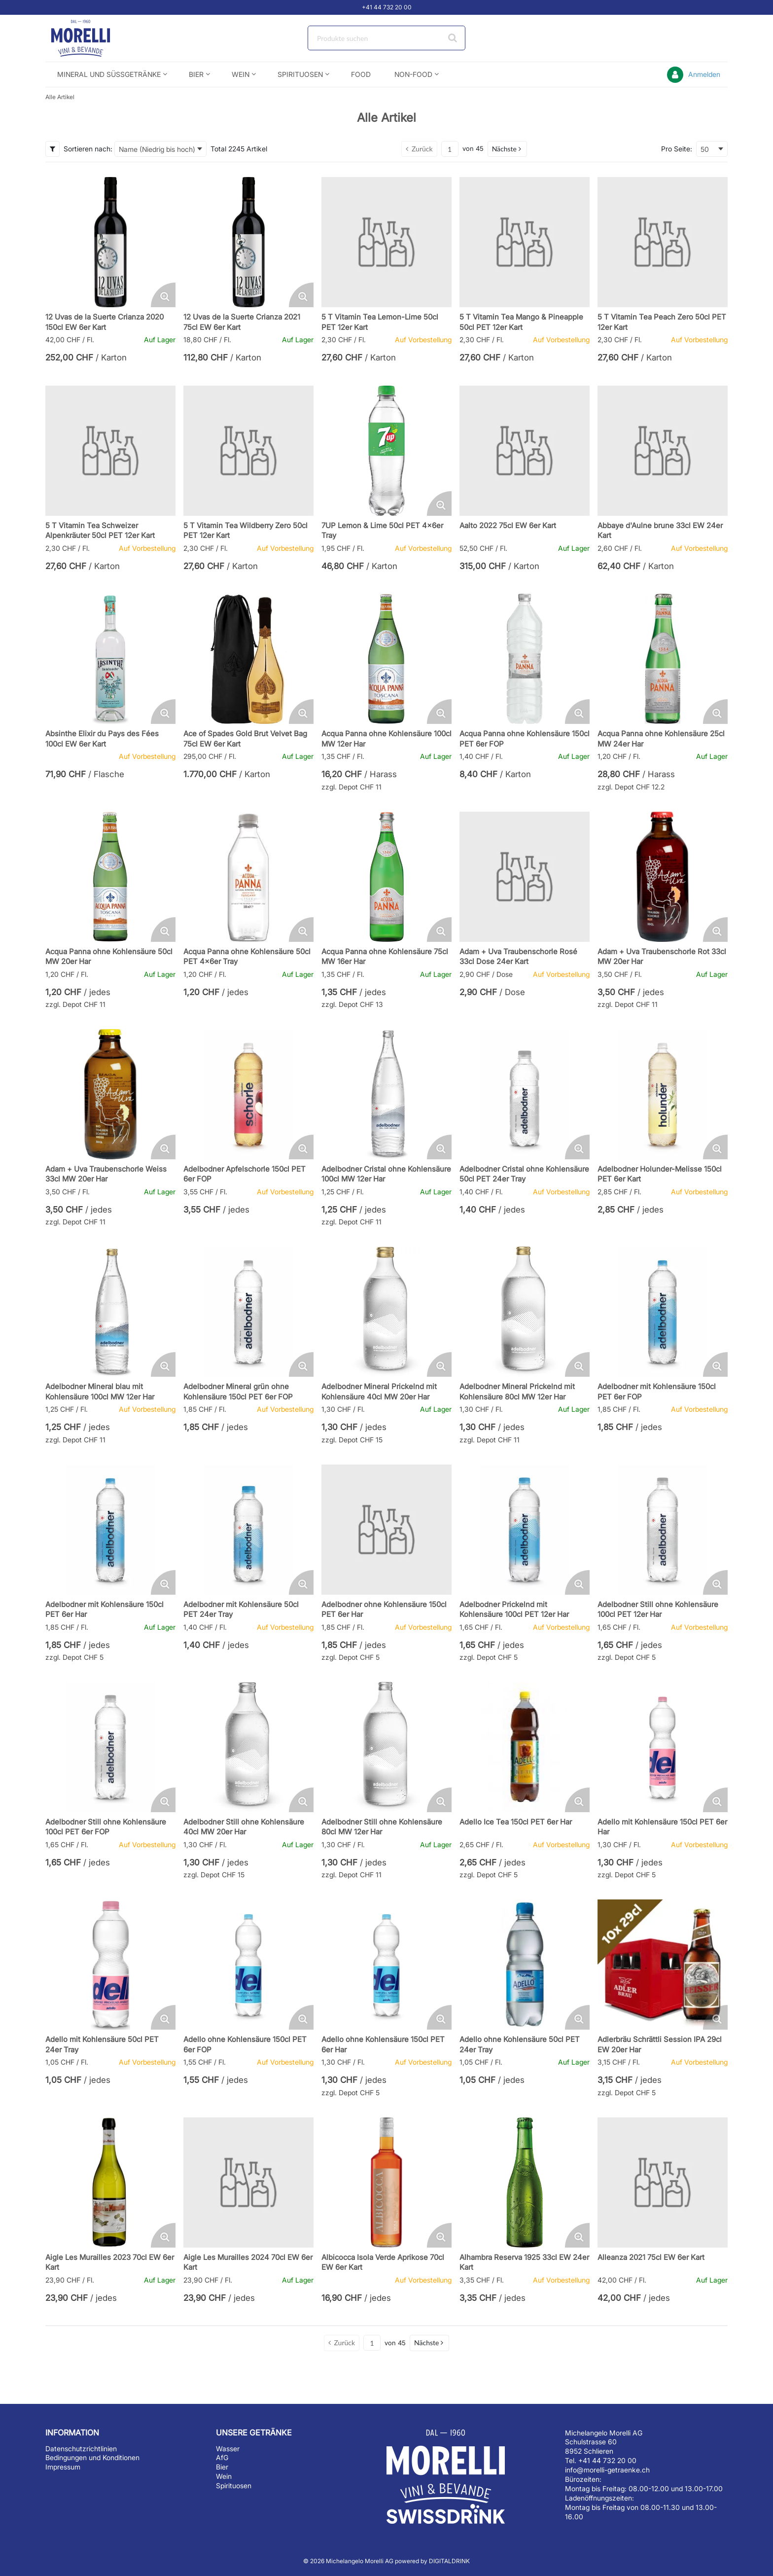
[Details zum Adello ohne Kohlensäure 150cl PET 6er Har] (386, 1964)
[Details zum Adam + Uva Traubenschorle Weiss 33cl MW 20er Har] (110, 1094)
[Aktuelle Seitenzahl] (449, 149)
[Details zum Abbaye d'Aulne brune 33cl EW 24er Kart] (662, 451)
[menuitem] (111, 74)
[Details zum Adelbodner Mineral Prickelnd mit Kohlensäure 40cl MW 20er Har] (386, 1312)
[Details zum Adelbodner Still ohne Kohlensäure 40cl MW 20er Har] (248, 1747)
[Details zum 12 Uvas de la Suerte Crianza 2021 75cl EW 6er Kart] (248, 242)
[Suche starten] (453, 38)
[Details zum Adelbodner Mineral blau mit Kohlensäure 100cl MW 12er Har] (110, 1312)
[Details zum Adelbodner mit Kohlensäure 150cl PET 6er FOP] (662, 1312)
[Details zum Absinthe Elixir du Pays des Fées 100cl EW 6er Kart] (110, 659)
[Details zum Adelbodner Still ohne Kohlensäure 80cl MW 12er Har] (386, 1747)
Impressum (62, 2467)
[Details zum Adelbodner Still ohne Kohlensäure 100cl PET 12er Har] (662, 1530)
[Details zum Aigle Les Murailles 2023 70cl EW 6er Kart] (110, 2182)
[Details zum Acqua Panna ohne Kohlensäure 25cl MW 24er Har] (662, 659)
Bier (222, 2467)
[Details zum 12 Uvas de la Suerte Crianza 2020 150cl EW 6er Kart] (110, 242)
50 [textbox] (705, 149)
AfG (222, 2457)
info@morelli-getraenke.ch (607, 2470)
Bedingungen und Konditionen (92, 2457)
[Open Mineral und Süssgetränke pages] (169, 74)
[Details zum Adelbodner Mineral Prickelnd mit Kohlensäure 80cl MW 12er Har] (524, 1312)
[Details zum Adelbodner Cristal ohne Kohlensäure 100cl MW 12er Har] (386, 1094)
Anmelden (704, 74)
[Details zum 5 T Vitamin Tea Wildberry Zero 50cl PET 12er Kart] (248, 451)
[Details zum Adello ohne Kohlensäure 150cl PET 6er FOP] (248, 1964)
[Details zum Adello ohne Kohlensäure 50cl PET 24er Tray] (524, 1964)
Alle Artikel (59, 97)
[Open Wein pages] (257, 74)
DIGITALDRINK (449, 2561)
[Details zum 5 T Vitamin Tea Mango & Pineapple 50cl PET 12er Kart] (524, 242)
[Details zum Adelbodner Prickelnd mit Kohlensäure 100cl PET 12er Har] (524, 1530)
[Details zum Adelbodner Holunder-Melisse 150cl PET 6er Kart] (662, 1094)
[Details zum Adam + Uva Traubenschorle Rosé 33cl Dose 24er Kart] (524, 877)
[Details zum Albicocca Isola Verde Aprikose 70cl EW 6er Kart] (386, 2182)
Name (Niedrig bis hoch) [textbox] (157, 149)
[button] (507, 149)
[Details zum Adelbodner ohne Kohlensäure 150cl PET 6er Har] (386, 1530)
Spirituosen (233, 2485)
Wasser (228, 2448)
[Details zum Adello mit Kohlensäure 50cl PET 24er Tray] (110, 1964)
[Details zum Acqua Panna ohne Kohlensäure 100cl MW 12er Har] (386, 659)
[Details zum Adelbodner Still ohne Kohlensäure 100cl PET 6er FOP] (110, 1747)
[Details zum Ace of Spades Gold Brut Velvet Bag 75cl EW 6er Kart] (248, 659)
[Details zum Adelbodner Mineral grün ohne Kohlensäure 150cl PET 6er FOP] (248, 1312)
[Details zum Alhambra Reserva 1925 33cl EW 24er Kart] (524, 2182)
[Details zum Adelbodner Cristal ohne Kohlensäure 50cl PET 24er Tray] (524, 1094)
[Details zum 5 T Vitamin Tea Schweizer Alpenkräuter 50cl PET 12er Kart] (110, 451)
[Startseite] (92, 38)
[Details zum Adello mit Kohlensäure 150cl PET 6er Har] (662, 1747)
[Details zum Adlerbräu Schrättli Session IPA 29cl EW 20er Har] (662, 1964)
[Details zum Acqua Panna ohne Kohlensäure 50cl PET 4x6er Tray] (248, 877)
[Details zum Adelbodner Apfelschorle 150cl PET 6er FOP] (248, 1094)
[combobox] (386, 38)
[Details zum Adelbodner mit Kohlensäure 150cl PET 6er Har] (110, 1530)
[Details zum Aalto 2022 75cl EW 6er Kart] (524, 451)
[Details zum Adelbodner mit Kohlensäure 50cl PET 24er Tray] (248, 1530)
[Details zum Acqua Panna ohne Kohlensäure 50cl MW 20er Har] (110, 877)
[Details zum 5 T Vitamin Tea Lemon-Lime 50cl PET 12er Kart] (386, 242)
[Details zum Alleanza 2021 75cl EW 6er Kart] (662, 2182)
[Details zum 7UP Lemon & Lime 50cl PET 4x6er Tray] (386, 451)
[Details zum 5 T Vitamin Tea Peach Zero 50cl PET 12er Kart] (662, 242)
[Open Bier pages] (212, 74)
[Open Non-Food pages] (440, 74)
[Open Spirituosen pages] (331, 74)
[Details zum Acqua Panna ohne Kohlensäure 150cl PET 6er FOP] (524, 659)
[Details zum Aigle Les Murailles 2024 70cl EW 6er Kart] (248, 2182)
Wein (224, 2476)
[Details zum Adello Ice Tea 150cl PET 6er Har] (524, 1747)
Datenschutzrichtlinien (81, 2448)
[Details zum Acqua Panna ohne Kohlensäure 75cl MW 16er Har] (386, 877)
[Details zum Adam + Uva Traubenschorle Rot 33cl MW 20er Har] (662, 877)
